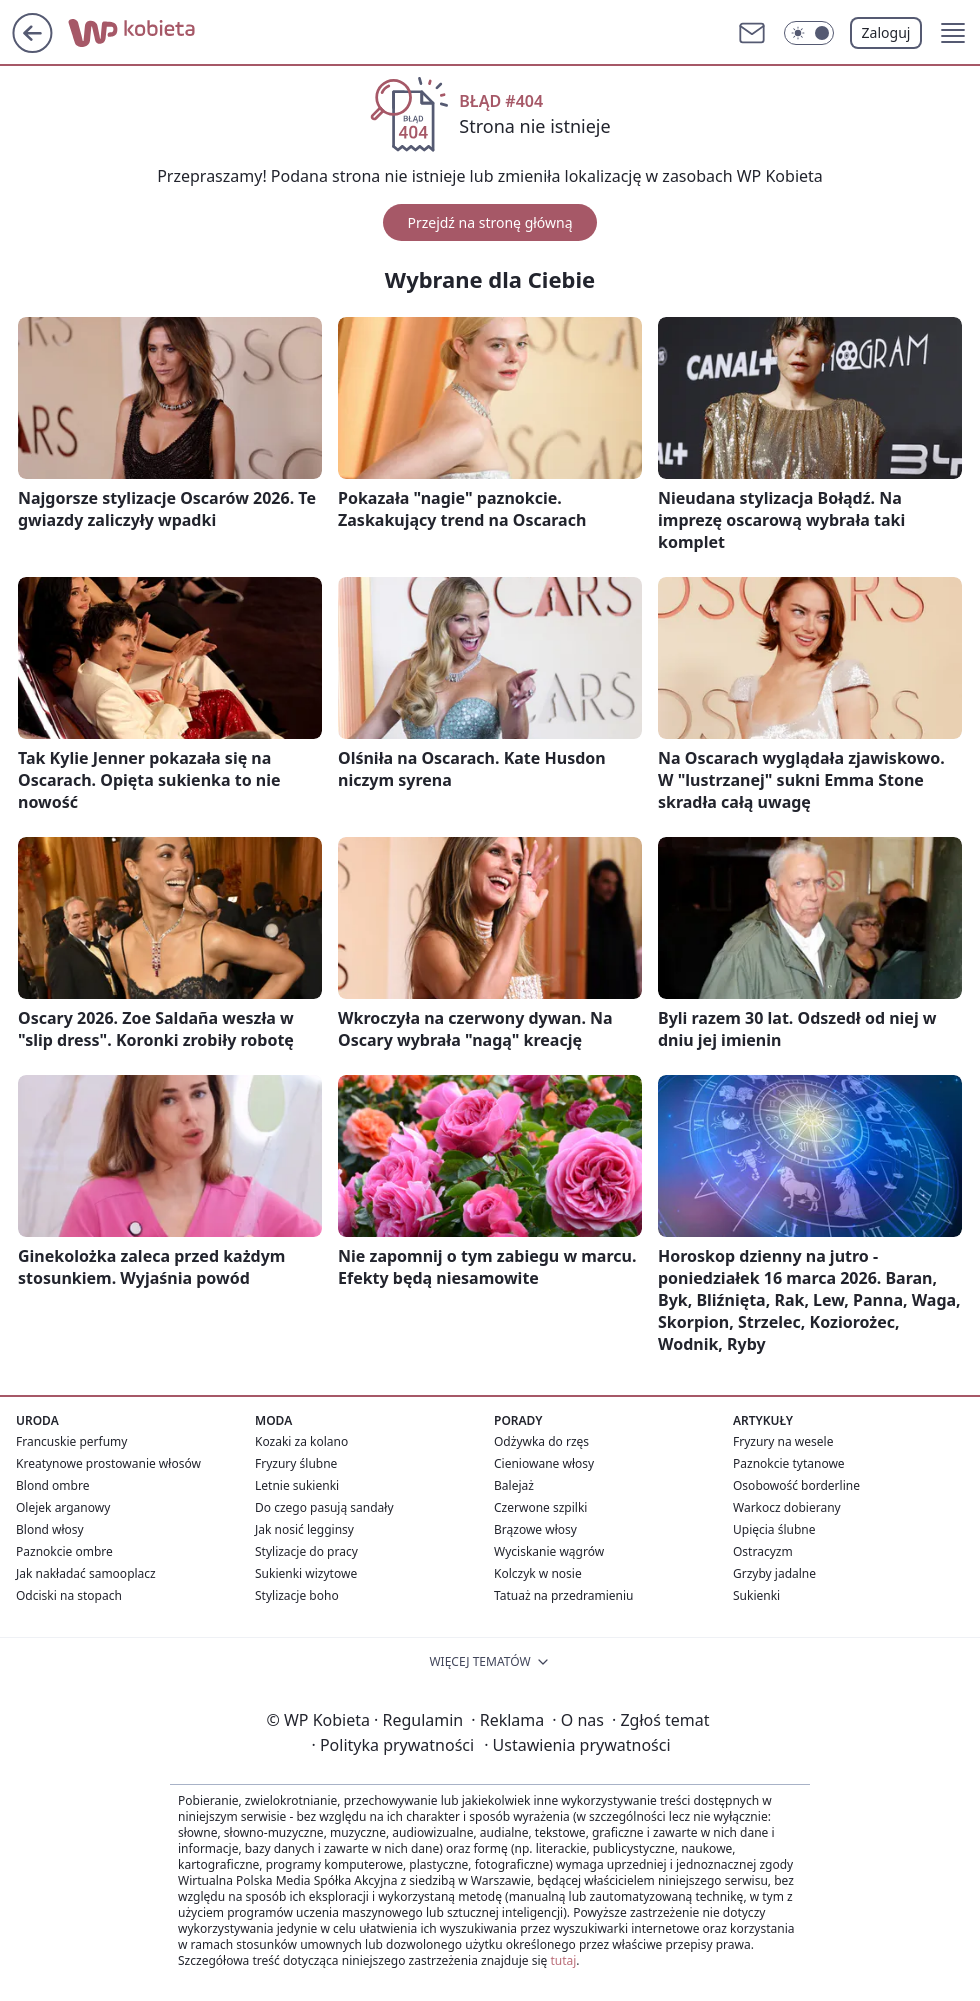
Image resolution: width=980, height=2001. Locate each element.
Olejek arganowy (63, 1507)
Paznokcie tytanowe (789, 1463)
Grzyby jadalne (774, 1573)
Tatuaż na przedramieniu (564, 1595)
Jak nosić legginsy (304, 1529)
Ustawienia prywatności (577, 1745)
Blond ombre (52, 1485)
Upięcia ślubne (774, 1529)
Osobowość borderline (796, 1485)
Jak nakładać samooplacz (86, 1573)
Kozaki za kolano (301, 1441)
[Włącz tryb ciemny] (809, 33)
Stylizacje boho (297, 1595)
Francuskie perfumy (71, 1441)
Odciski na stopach (69, 1595)
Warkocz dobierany (787, 1507)
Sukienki (756, 1595)
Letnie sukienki (297, 1485)
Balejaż (514, 1485)
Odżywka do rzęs (541, 1441)
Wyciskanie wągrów (549, 1551)
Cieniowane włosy (544, 1463)
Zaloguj (886, 32)
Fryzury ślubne (296, 1463)
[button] (953, 33)
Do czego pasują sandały (324, 1507)
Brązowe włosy (535, 1529)
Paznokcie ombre (64, 1551)
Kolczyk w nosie (538, 1573)
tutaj (563, 1960)
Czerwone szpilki (540, 1507)
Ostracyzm (763, 1551)
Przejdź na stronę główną (489, 222)
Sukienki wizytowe (306, 1573)
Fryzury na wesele (783, 1441)
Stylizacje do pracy (306, 1551)
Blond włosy (50, 1529)
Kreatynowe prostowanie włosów (108, 1463)
